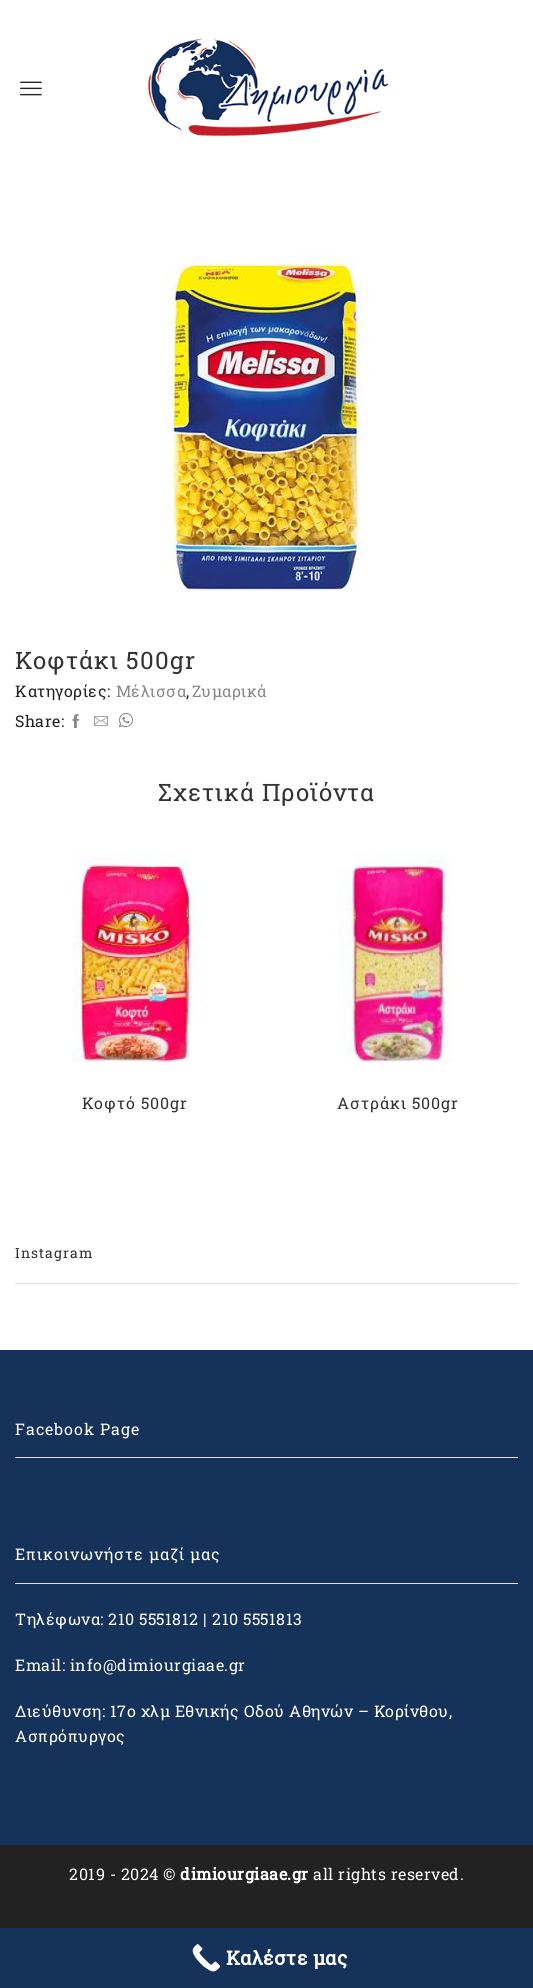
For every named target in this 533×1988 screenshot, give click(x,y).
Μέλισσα (151, 691)
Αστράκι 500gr (398, 1102)
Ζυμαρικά (229, 691)
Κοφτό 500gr (135, 1102)
